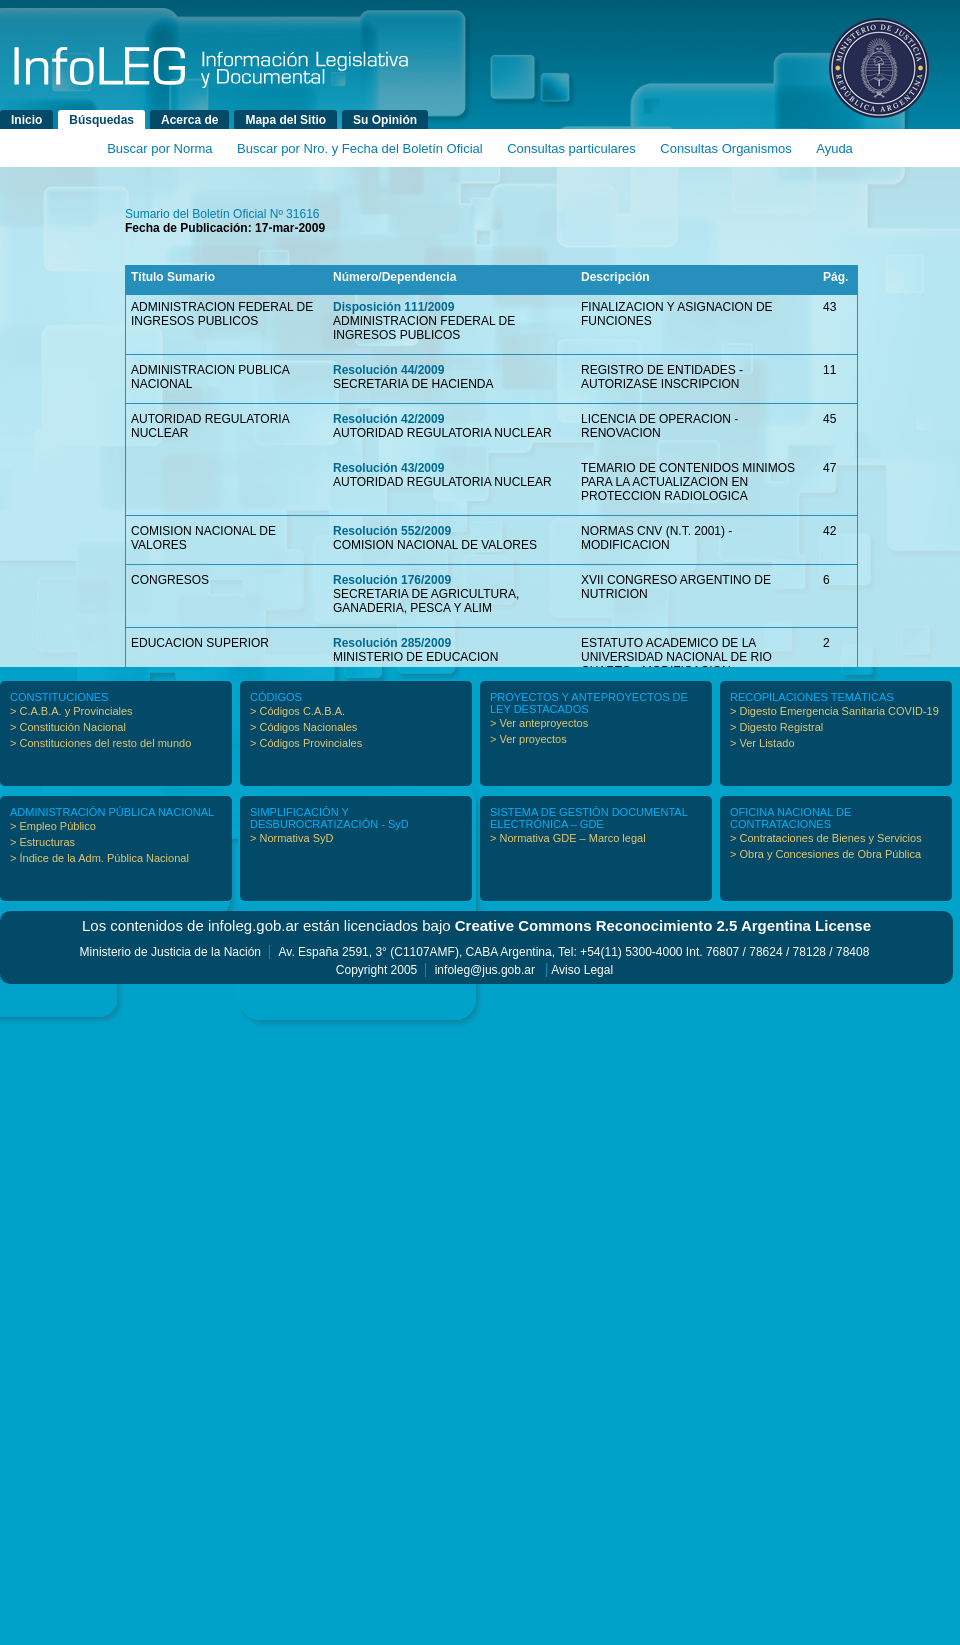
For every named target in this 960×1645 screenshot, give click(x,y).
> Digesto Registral (776, 727)
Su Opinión (385, 120)
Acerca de (189, 120)
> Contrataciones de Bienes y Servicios (826, 838)
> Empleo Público (53, 826)
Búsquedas (101, 120)
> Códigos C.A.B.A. (297, 711)
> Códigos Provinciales (306, 743)
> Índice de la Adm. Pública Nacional (99, 858)
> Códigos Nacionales (303, 727)
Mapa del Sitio (285, 120)
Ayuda (834, 148)
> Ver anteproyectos (539, 723)
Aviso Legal (582, 970)
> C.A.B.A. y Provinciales (71, 711)
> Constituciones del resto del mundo (100, 743)
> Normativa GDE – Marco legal (568, 838)
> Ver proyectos (528, 739)
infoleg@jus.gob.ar (485, 970)
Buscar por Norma (159, 148)
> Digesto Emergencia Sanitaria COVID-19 (834, 711)
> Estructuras (42, 842)
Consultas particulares (571, 148)
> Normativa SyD (291, 838)
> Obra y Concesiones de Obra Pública (825, 854)
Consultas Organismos (726, 148)
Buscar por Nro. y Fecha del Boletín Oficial (360, 148)
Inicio (26, 120)
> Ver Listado (762, 743)
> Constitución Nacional (68, 727)
